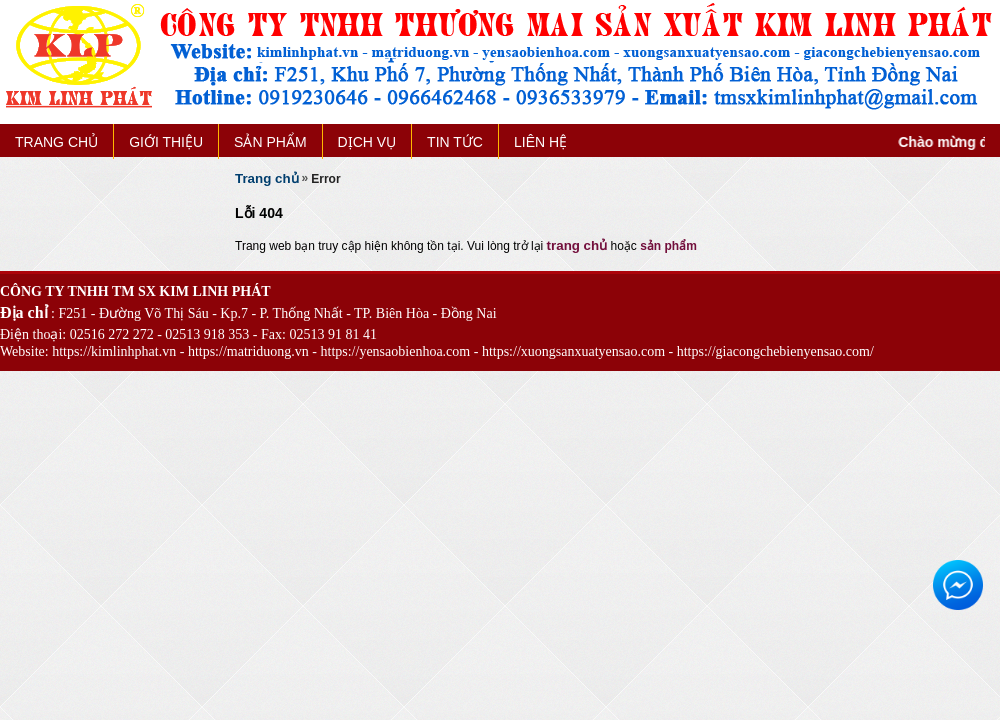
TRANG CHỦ (56, 142)
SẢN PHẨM (270, 142)
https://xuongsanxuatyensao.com (573, 351)
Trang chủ (267, 178)
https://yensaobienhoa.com (396, 351)
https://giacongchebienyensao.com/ (775, 351)
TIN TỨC (455, 142)
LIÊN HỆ (540, 142)
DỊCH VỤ (367, 142)
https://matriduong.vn (248, 351)
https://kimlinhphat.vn (114, 351)
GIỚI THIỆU (166, 142)
